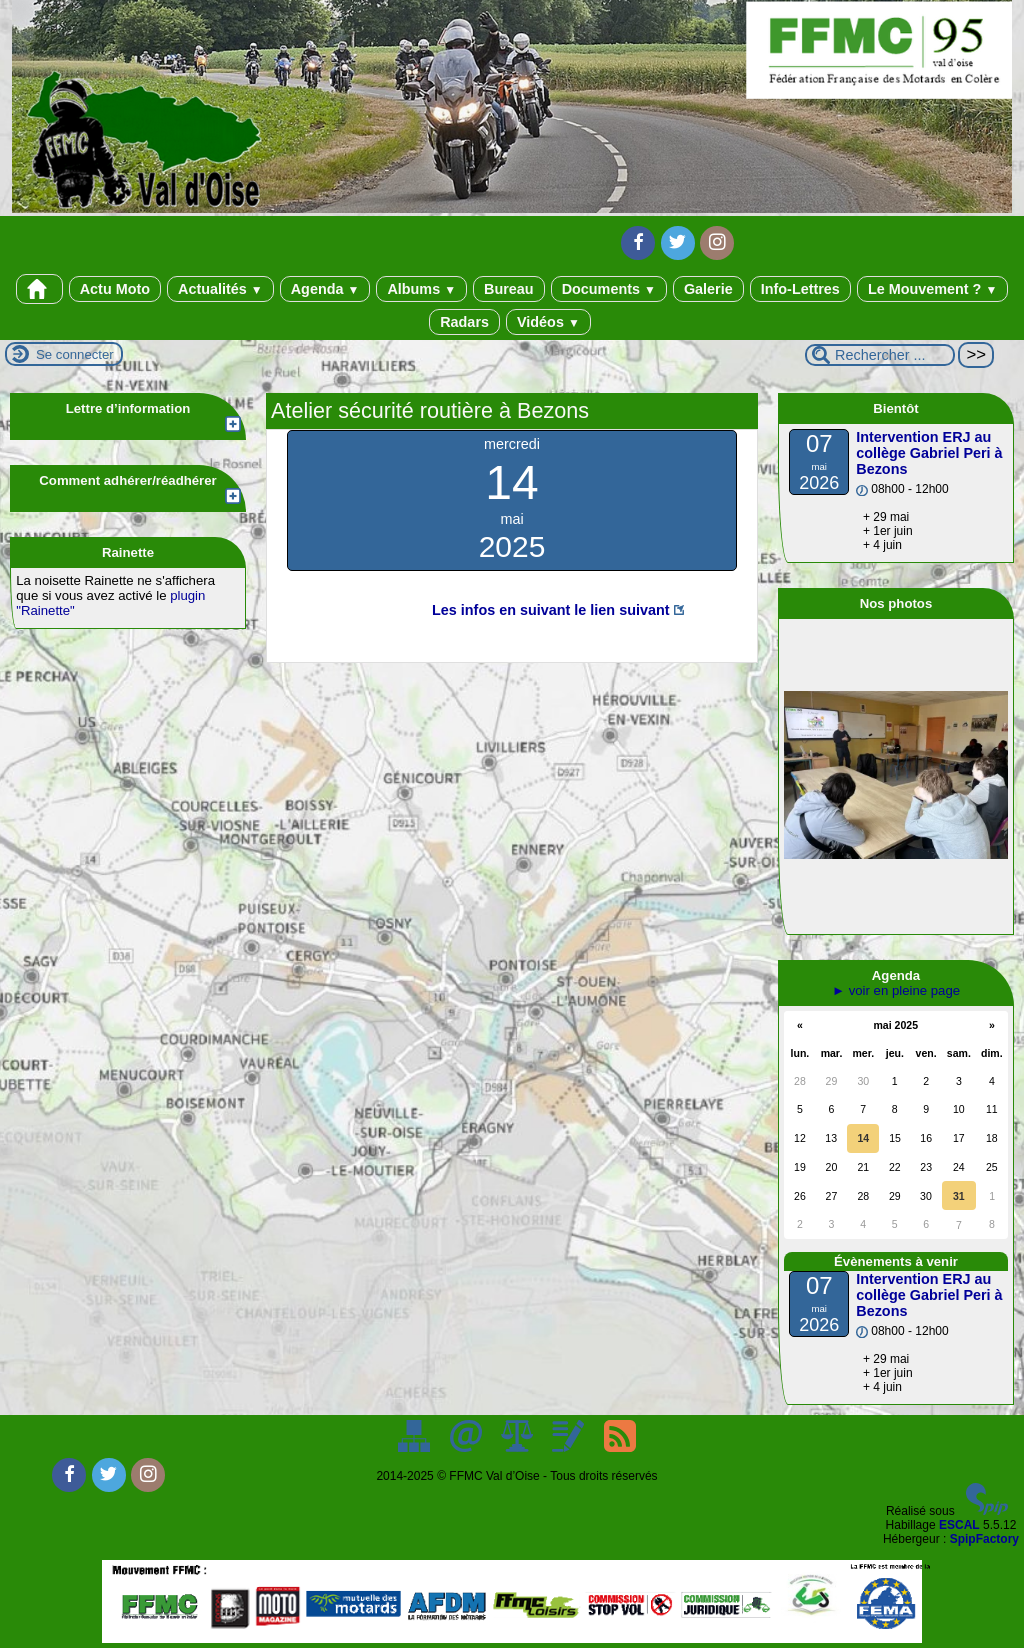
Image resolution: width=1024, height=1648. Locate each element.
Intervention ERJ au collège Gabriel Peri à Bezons (929, 453)
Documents (609, 289)
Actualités (220, 289)
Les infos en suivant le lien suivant (551, 610)
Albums (421, 289)
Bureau (509, 289)
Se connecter (75, 354)
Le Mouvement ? (932, 289)
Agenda (325, 289)
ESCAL (959, 1525)
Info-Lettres (800, 289)
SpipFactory (984, 1539)
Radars (464, 322)
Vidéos (548, 322)
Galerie (708, 289)
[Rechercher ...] (880, 355)
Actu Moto (115, 289)
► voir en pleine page (896, 990)
